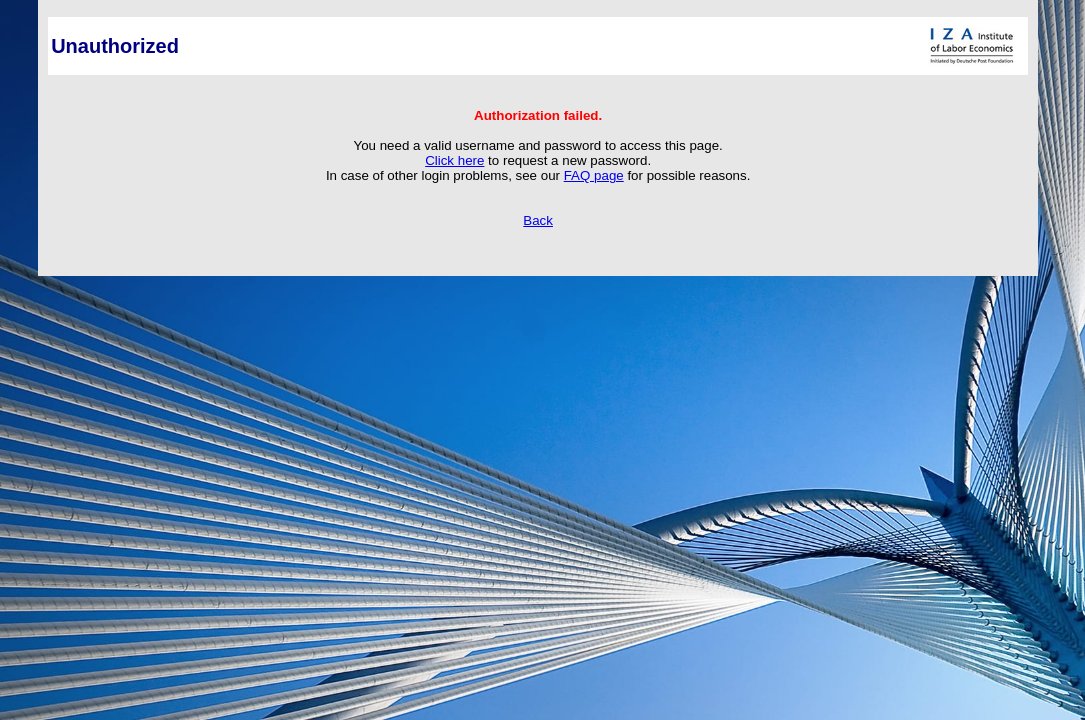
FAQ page (594, 175)
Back (538, 220)
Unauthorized (115, 46)
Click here (454, 160)
